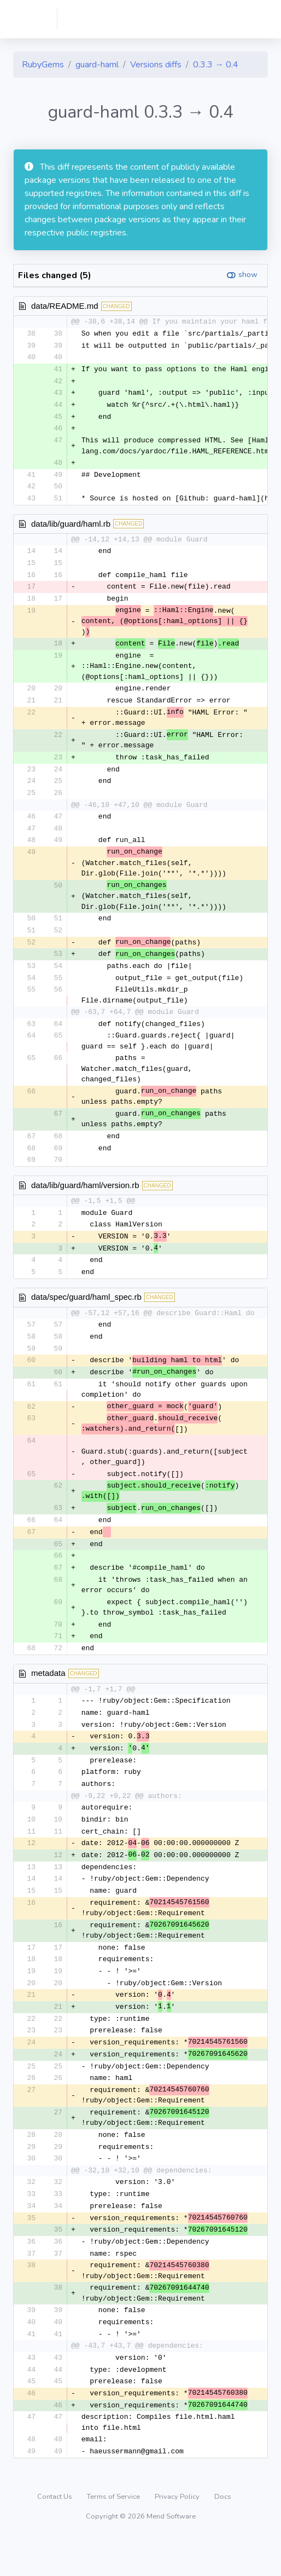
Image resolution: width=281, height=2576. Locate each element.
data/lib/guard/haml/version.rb (85, 1198)
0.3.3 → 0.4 (215, 65)
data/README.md (64, 305)
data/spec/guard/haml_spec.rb (86, 1312)
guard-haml (97, 65)
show (247, 274)
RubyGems (43, 65)
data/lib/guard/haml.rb (70, 527)
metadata (48, 1694)
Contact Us (55, 2535)
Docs (222, 2535)
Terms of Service (114, 2535)
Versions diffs (156, 65)
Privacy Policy (178, 2535)
